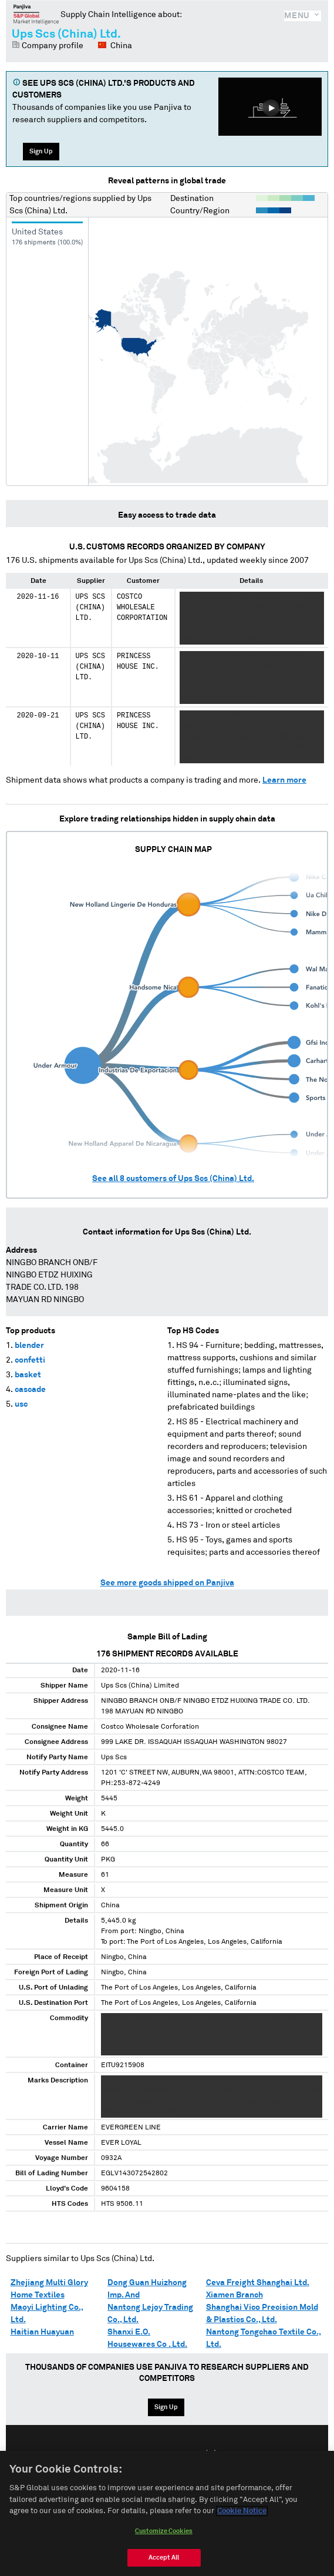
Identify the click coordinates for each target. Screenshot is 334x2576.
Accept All (164, 2565)
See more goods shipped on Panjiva (167, 1583)
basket (28, 1375)
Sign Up (41, 151)
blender (29, 1345)
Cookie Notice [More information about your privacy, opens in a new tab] (241, 2520)
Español (173, 2454)
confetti (30, 1360)
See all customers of (173, 1179)
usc (21, 1404)
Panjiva (36, 14)
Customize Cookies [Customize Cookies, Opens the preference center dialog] (164, 2539)
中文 (211, 2454)
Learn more (284, 780)
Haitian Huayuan (42, 2332)
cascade (30, 1390)
